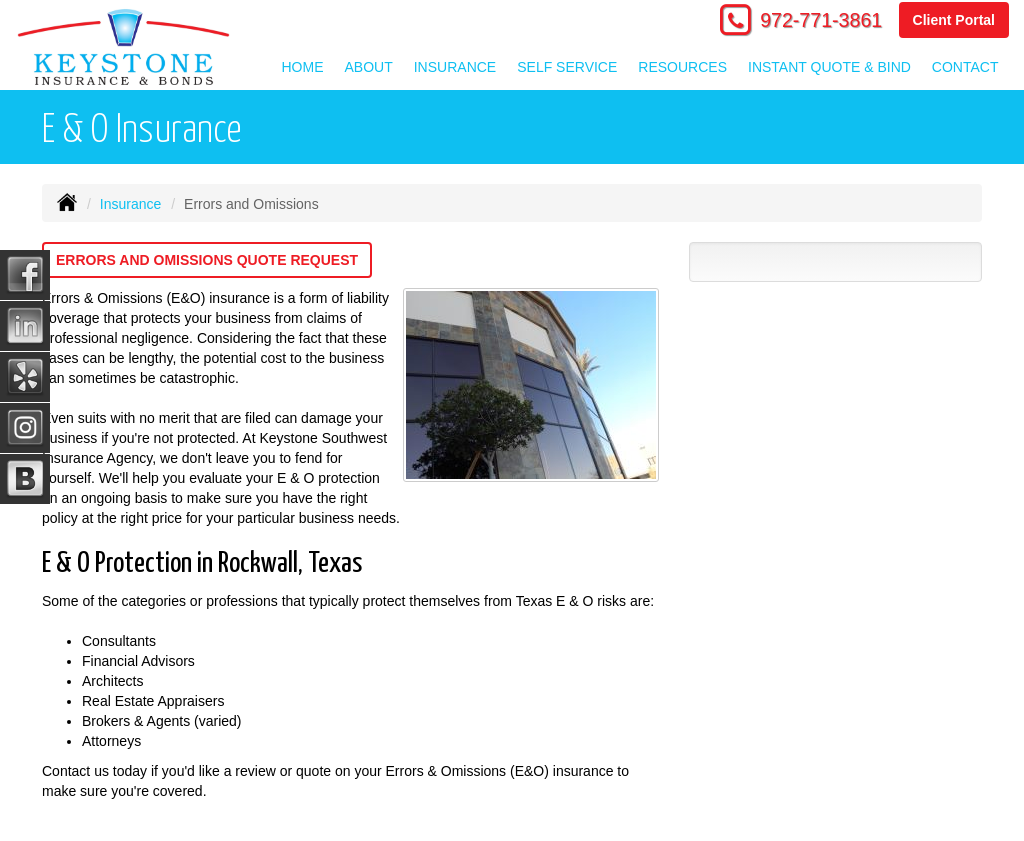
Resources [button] (682, 67)
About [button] (369, 67)
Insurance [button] (455, 67)
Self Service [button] (567, 67)
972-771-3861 (821, 20)
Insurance (130, 204)
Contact (965, 67)
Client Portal (954, 20)
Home (303, 67)
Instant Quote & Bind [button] (829, 67)
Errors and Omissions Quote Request (207, 260)
